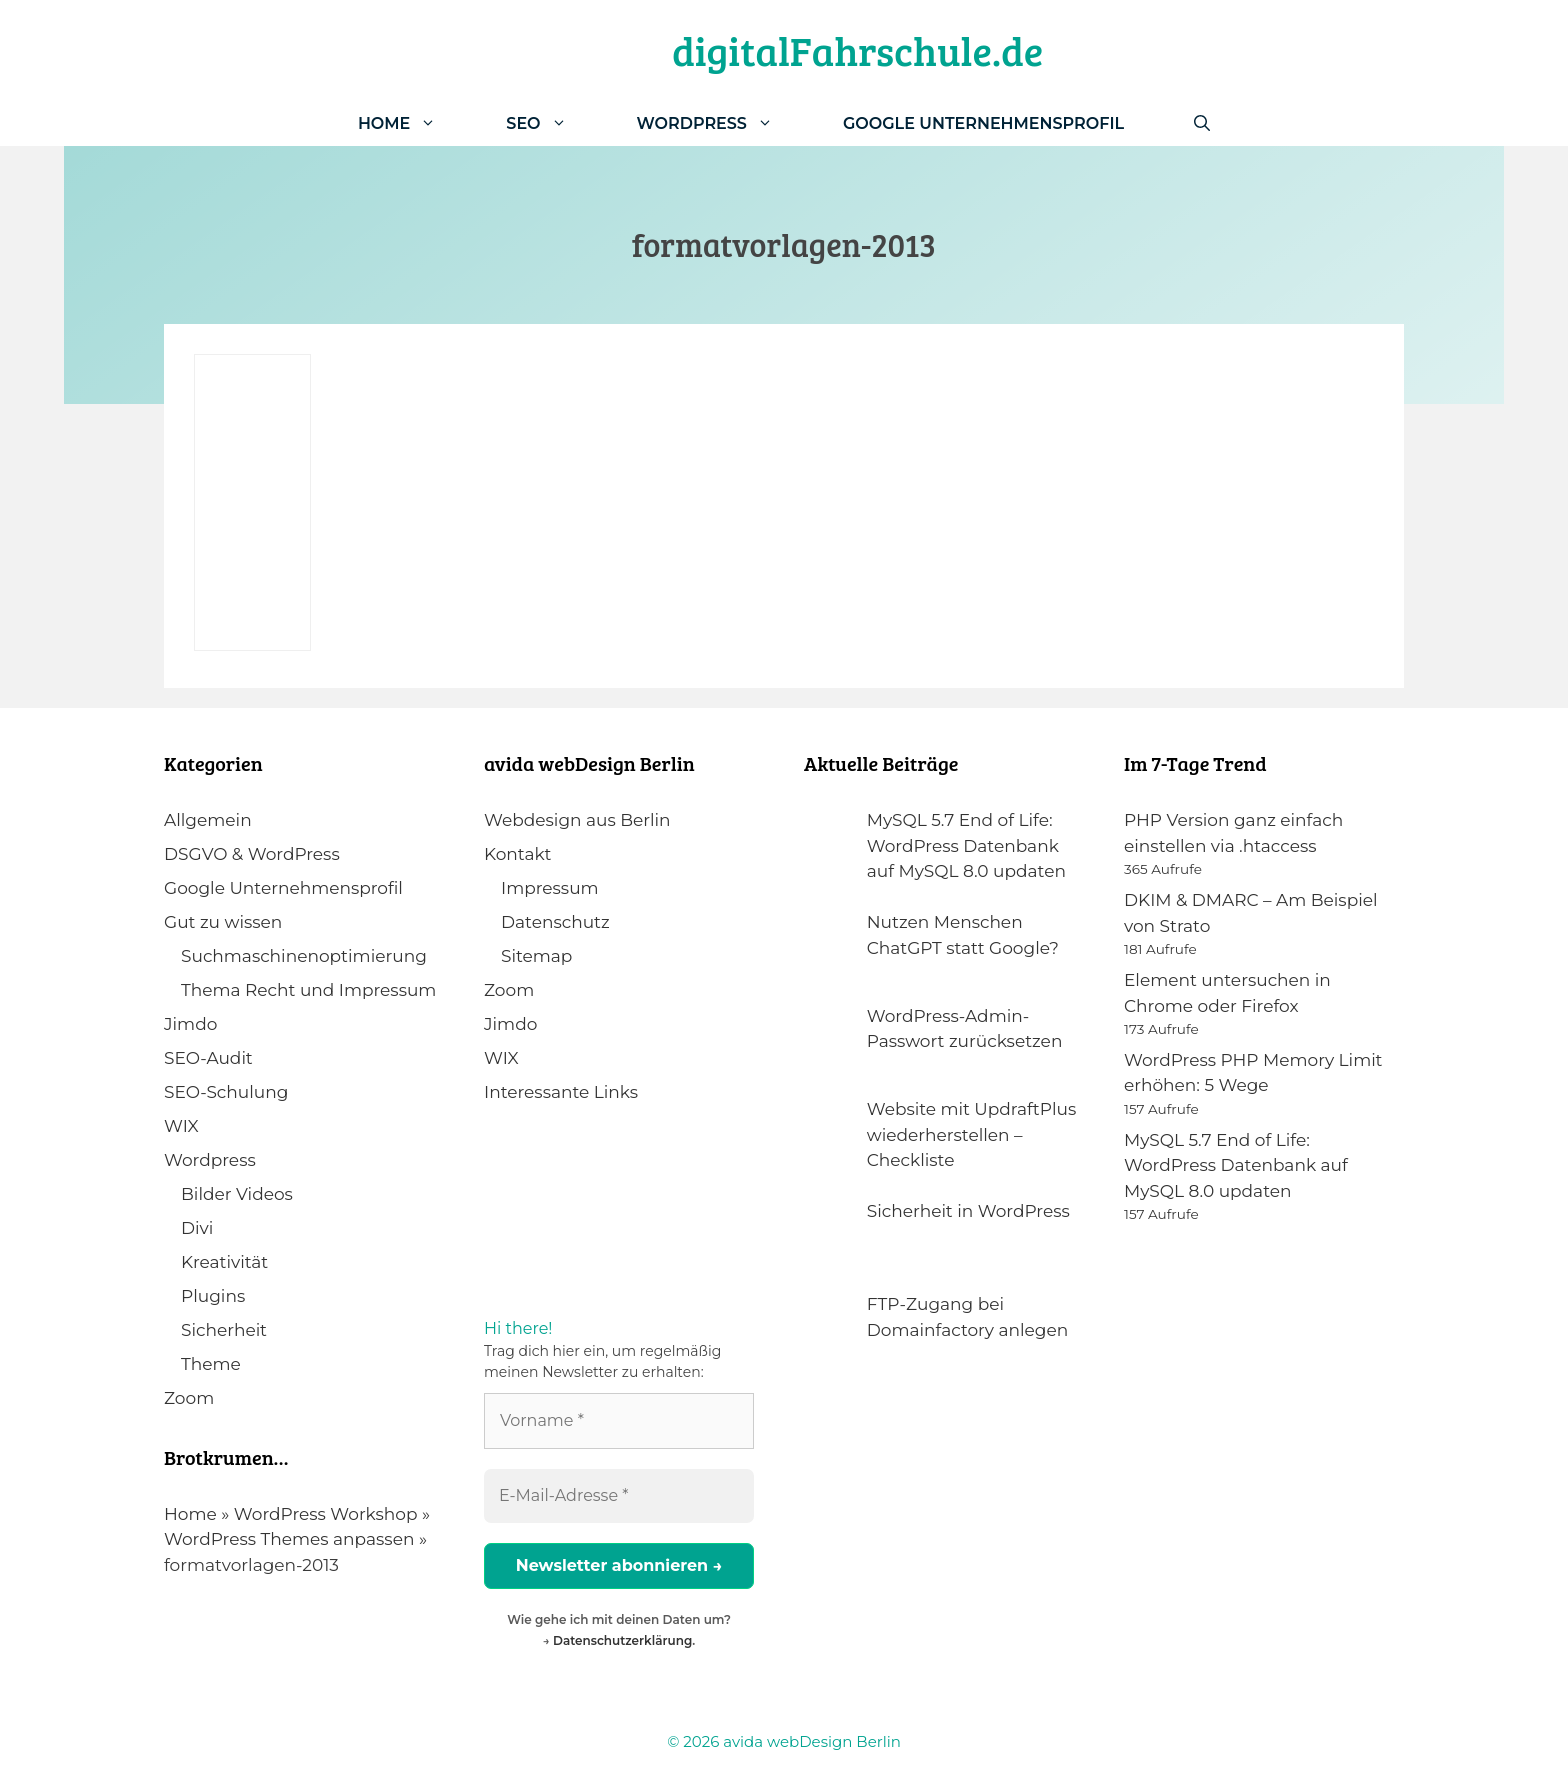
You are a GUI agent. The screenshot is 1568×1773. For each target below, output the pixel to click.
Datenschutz (555, 922)
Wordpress (210, 1160)
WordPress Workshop (326, 1514)
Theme (211, 1364)
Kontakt (518, 854)
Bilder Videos (237, 1194)
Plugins (213, 1296)
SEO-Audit (208, 1058)
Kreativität (224, 1262)
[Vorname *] (619, 1421)
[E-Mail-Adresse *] (619, 1496)
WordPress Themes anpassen (289, 1539)
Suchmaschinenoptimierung (304, 956)
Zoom (189, 1398)
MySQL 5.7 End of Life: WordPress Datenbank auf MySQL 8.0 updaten (1236, 1165)
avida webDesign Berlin (812, 1741)
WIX (181, 1126)
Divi (197, 1228)
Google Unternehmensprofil (983, 123)
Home (414, 123)
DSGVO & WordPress (252, 854)
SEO (553, 123)
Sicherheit (224, 1330)
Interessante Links (561, 1092)
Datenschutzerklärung (622, 1640)
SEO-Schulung (226, 1092)
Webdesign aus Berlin (577, 820)
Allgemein (208, 820)
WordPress (722, 123)
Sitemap (536, 956)
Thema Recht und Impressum (308, 990)
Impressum (550, 888)
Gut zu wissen (223, 922)
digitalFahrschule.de (857, 50)
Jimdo (190, 1024)
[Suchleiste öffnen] (1202, 123)
